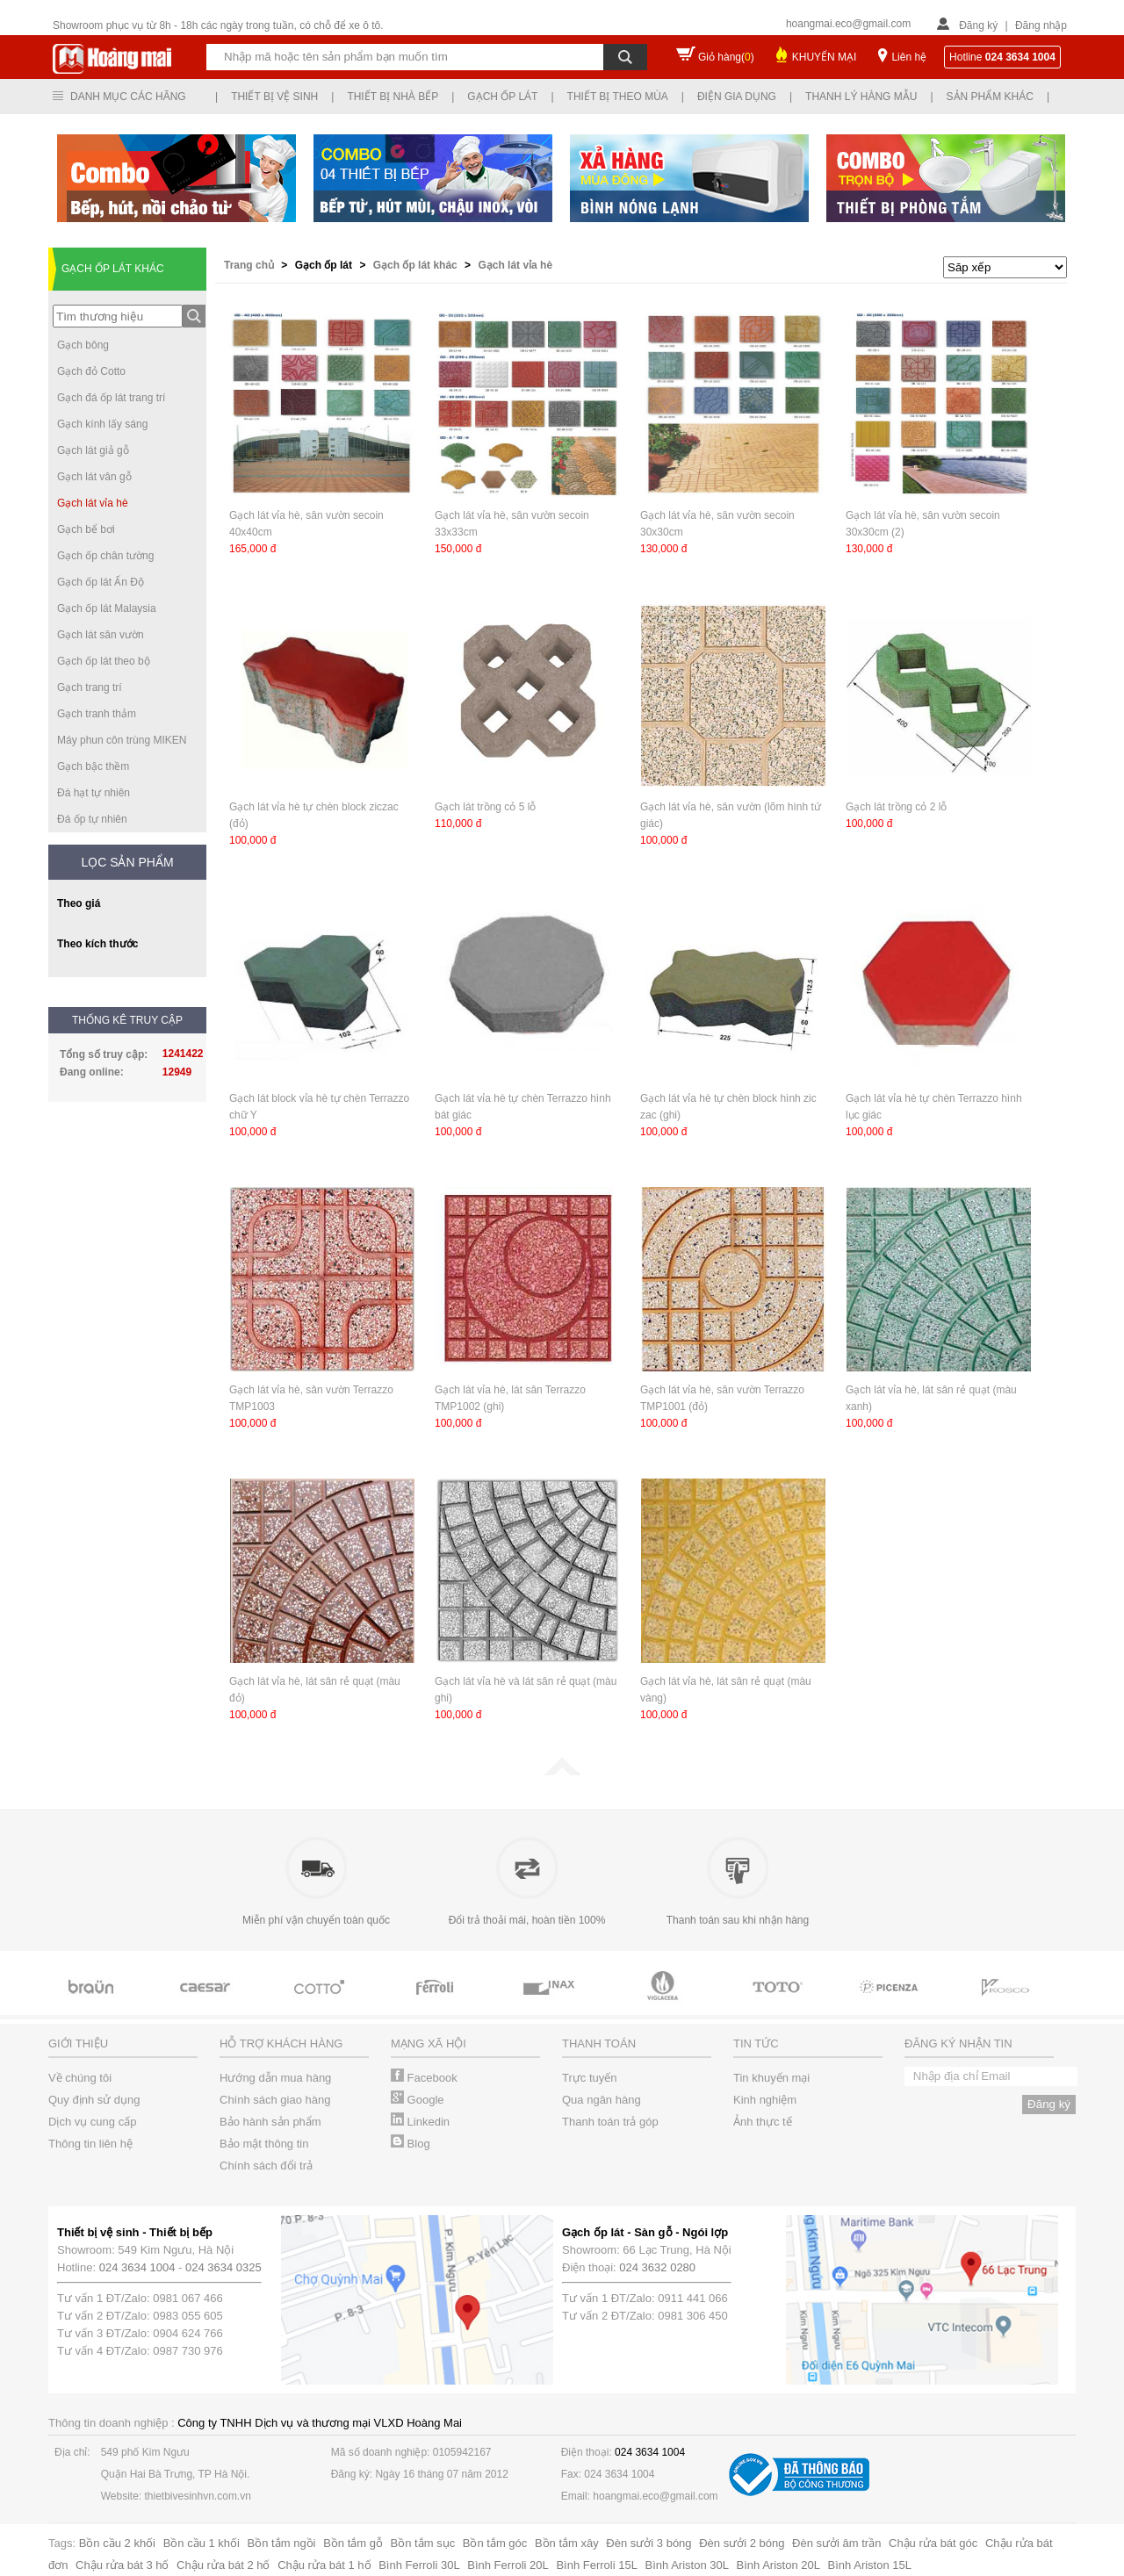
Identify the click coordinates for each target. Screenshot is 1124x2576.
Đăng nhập (1041, 25)
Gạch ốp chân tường (105, 556)
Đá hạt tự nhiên (93, 793)
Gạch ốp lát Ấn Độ (100, 582)
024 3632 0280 (657, 2267)
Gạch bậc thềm (93, 766)
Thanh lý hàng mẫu (861, 96)
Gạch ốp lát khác (416, 265)
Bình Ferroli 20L (508, 2565)
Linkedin (420, 2121)
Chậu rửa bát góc (933, 2543)
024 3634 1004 (137, 2267)
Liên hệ (908, 57)
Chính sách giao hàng (275, 2099)
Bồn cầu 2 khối (117, 2543)
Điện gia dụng (736, 96)
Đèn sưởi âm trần (836, 2543)
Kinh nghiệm (764, 2099)
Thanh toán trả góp (610, 2121)
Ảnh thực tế (762, 2121)
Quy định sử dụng (94, 2099)
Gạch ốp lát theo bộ (103, 661)
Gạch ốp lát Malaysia (106, 608)
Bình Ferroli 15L (597, 2565)
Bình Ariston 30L (687, 2565)
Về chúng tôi (80, 2077)
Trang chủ (250, 265)
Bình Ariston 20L (778, 2565)
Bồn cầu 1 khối (201, 2543)
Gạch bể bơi (86, 529)
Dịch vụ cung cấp (92, 2121)
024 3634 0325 (223, 2267)
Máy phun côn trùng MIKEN (121, 740)
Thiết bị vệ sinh (274, 96)
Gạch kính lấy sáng (102, 424)
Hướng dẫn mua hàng (275, 2077)
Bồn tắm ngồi (282, 2543)
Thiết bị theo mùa (617, 96)
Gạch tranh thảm (96, 714)
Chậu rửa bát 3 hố (122, 2565)
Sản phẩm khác (990, 96)
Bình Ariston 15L (869, 2565)
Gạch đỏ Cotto (91, 371)
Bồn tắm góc (495, 2543)
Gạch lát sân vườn (100, 635)
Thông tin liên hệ (90, 2143)
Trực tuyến (589, 2077)
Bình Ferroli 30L (419, 2565)
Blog (410, 2143)
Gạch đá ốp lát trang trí (111, 398)
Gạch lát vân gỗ (94, 477)
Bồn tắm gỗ (353, 2543)
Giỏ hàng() (726, 57)
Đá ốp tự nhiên (92, 819)
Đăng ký (978, 25)
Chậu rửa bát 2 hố (223, 2565)
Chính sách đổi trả (266, 2165)
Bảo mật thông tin (264, 2143)
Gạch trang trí (89, 687)
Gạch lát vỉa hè (92, 503)
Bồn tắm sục (423, 2543)
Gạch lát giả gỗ (93, 450)
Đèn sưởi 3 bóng (648, 2543)
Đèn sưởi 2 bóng (741, 2543)
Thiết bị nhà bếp (392, 96)
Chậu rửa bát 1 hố (324, 2565)
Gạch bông (83, 345)
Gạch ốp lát (502, 96)
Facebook (424, 2077)
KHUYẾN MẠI (824, 57)
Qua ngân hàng (601, 2099)
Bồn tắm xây (567, 2543)
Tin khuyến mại (771, 2077)
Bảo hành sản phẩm (270, 2121)
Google (417, 2099)
